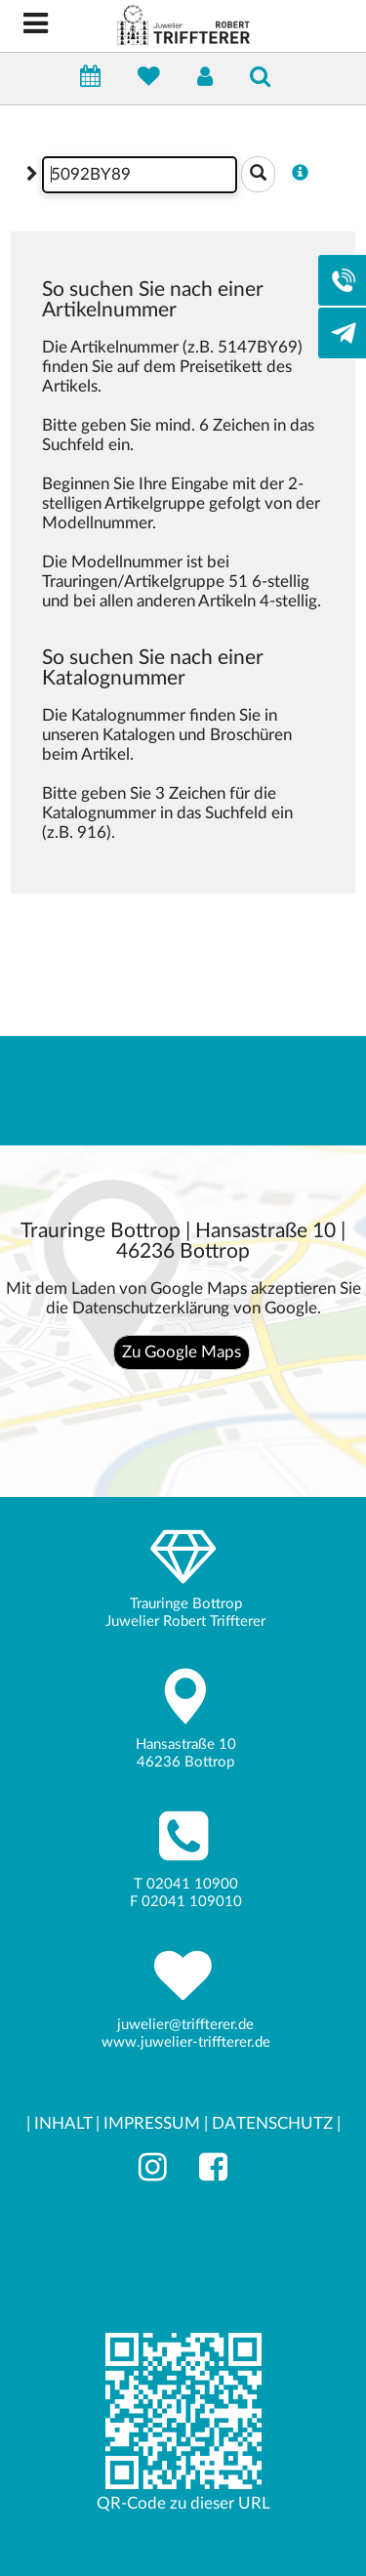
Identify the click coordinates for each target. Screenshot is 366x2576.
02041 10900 (192, 1884)
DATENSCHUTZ (272, 2123)
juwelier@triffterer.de (185, 2024)
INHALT (63, 2123)
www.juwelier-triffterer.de (186, 2042)
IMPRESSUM (151, 2123)
